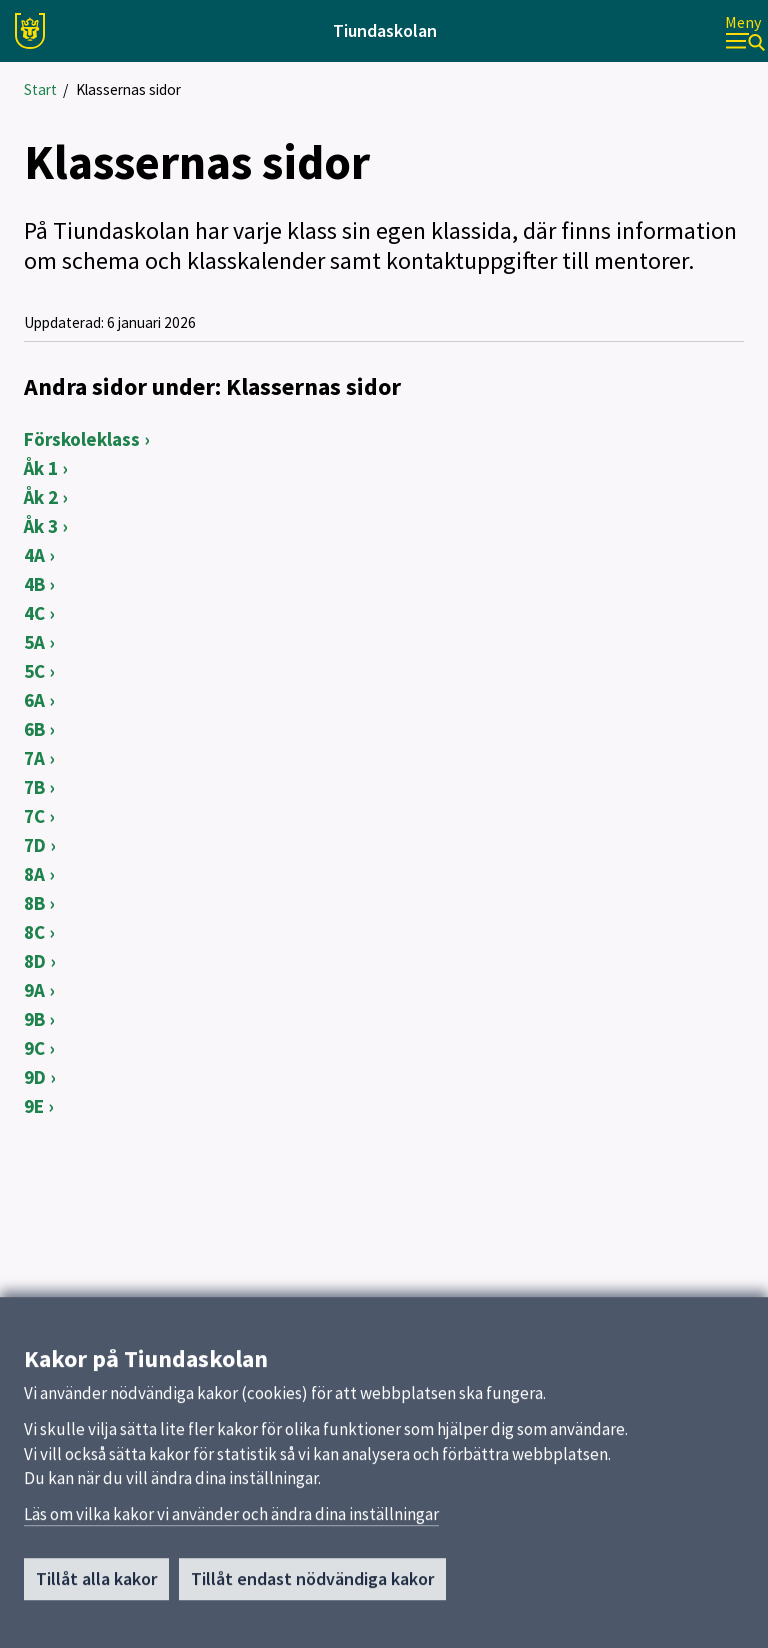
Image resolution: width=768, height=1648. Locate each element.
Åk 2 (41, 497)
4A (34, 555)
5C (34, 671)
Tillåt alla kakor (96, 1608)
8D (35, 961)
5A (34, 642)
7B (34, 787)
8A (34, 874)
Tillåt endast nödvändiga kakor (312, 1608)
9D (35, 1077)
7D (35, 845)
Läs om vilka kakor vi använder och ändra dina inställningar (231, 1544)
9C (34, 1048)
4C (34, 613)
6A (34, 700)
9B (34, 1019)
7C (34, 816)
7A (34, 758)
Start (40, 89)
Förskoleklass (82, 439)
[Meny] (745, 31)
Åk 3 (41, 526)
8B (34, 903)
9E (34, 1106)
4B (34, 584)
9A (34, 990)
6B (34, 729)
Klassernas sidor (128, 89)
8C (34, 932)
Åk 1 (41, 468)
